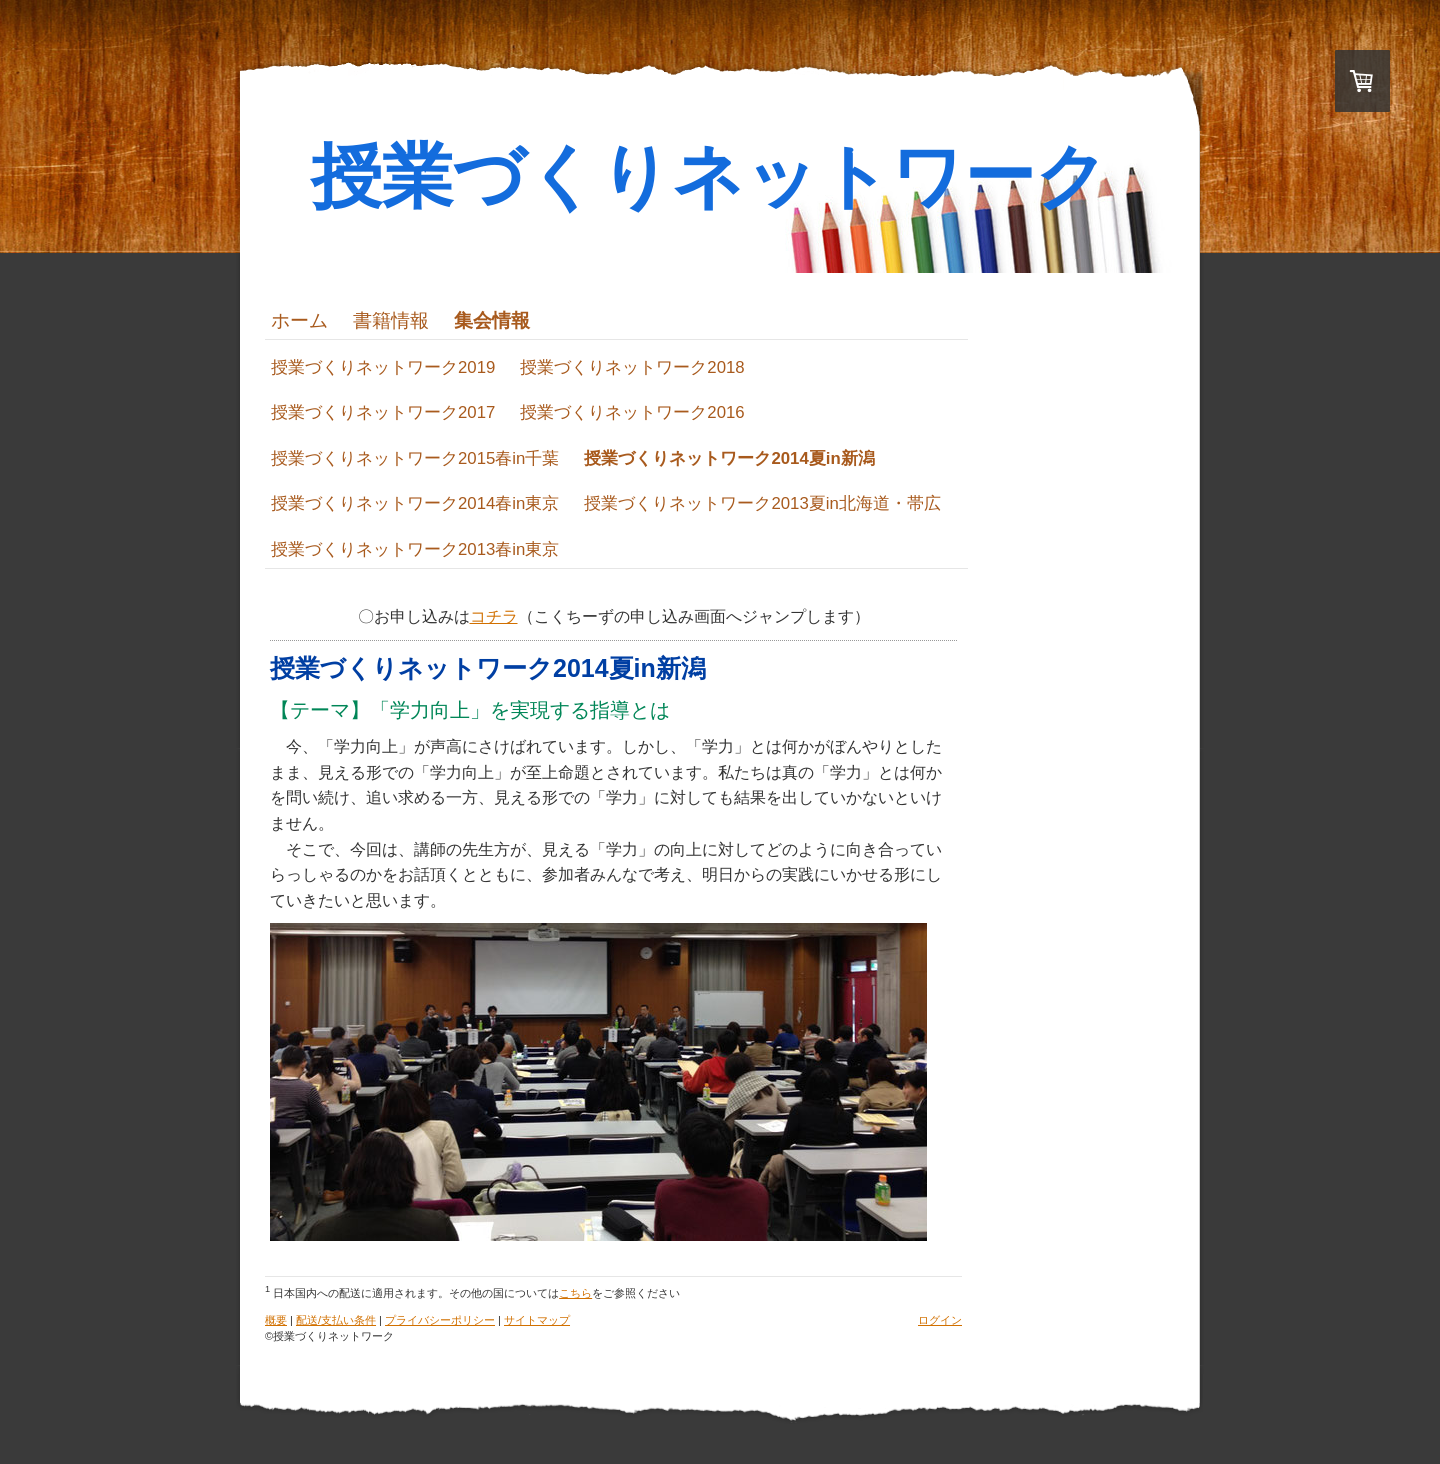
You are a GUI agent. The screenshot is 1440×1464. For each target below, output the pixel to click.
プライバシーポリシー (440, 1320)
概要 (276, 1320)
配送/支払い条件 (336, 1320)
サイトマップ (537, 1320)
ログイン (940, 1320)
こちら (575, 1293)
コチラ (494, 616)
